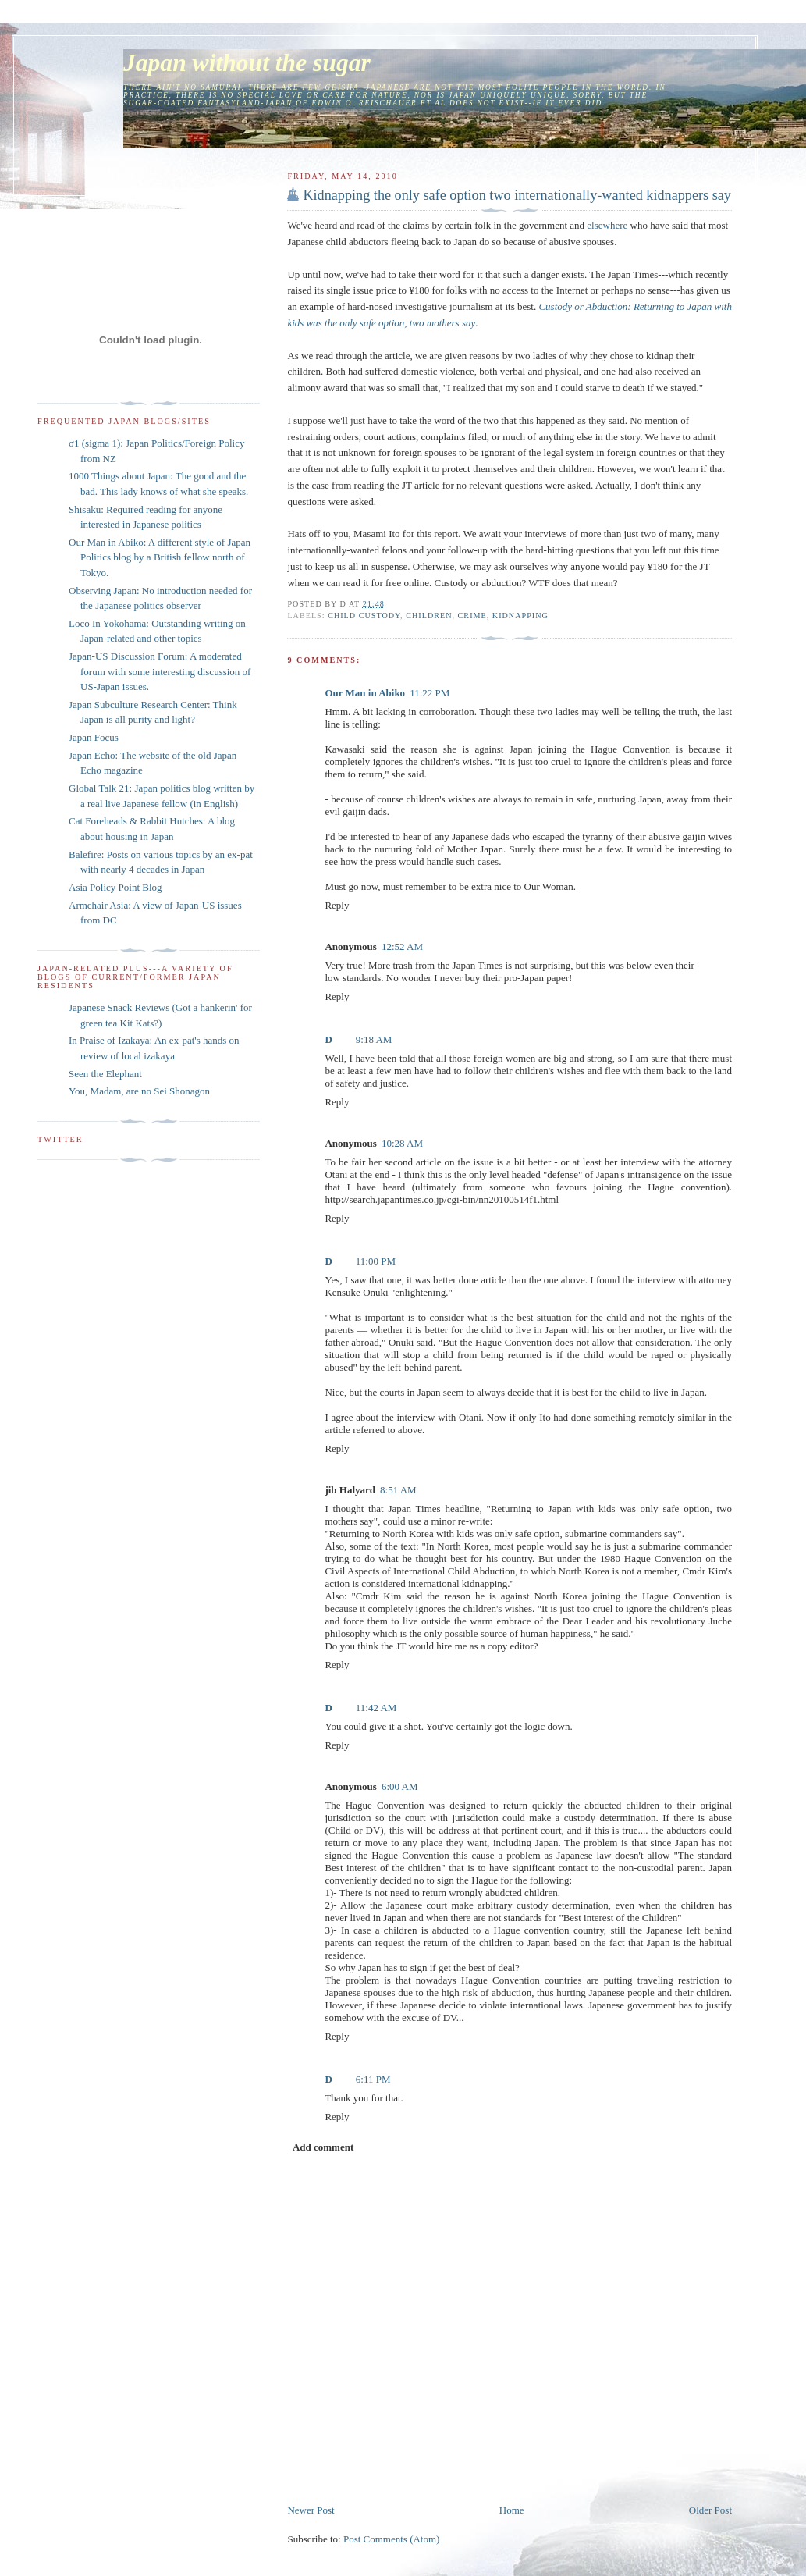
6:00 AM (400, 1786)
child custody (364, 615)
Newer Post (310, 2510)
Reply (337, 905)
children (429, 615)
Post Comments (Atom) (391, 2539)
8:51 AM (398, 1490)
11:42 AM (376, 1707)
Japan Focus (94, 737)
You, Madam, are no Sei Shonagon (139, 1091)
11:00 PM (376, 1261)
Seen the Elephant (105, 1074)
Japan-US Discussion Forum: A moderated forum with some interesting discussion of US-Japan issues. (159, 671)
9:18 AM (374, 1039)
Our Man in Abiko (365, 693)
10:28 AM (402, 1143)
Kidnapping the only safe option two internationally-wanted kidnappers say (517, 195)
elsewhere (607, 225)
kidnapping (520, 615)
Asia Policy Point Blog (115, 887)
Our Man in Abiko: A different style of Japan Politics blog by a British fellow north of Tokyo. (159, 557)
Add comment (323, 2147)
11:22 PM (429, 693)
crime (472, 615)
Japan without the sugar (247, 62)
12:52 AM (402, 946)
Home (511, 2510)
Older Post (710, 2510)
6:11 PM (373, 2079)
